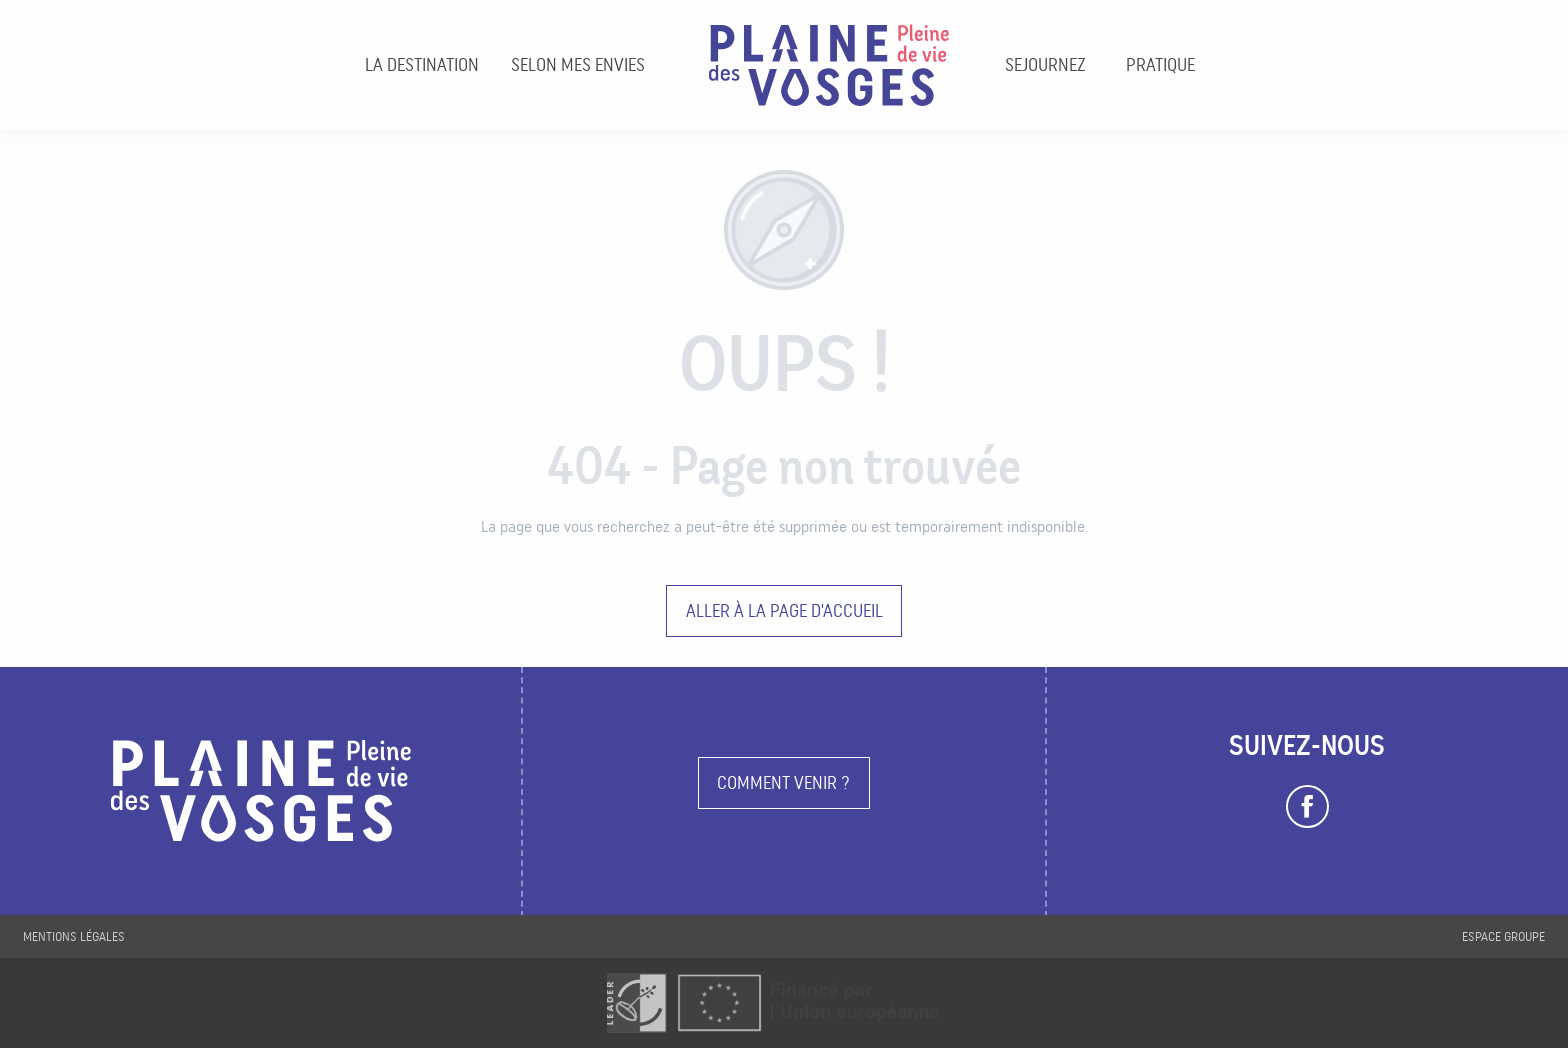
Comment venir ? (783, 782)
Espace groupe (1503, 936)
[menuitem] (422, 65)
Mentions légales (74, 936)
